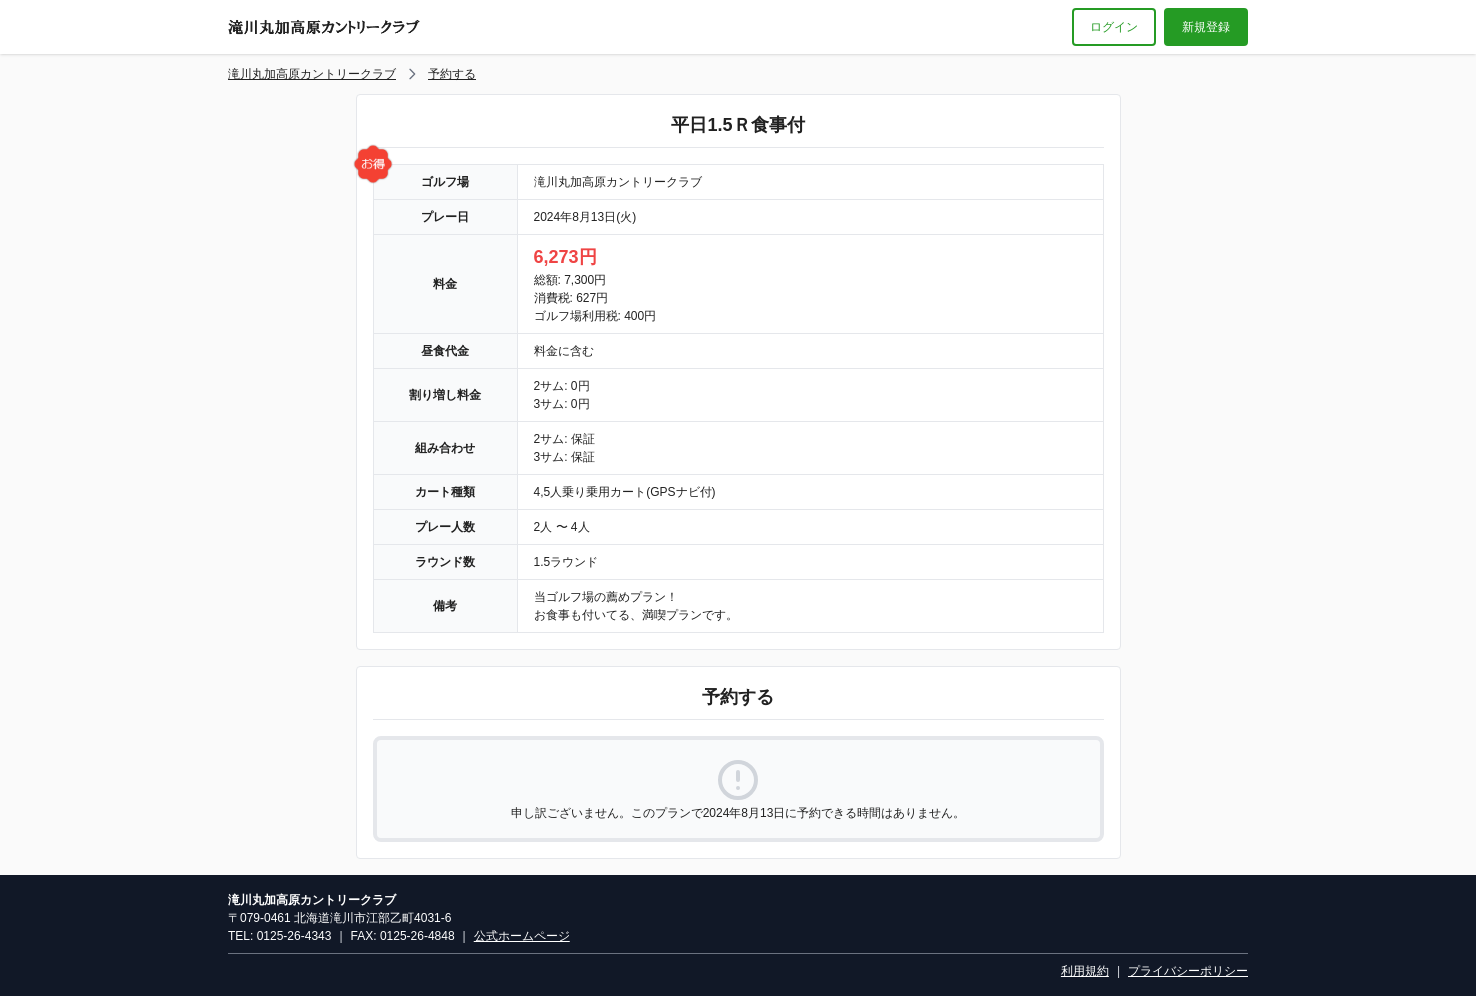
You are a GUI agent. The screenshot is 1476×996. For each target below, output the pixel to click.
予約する (452, 74)
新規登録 (1206, 27)
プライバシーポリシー (1188, 971)
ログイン (1114, 27)
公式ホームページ (522, 936)
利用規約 (1085, 971)
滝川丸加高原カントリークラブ (312, 74)
